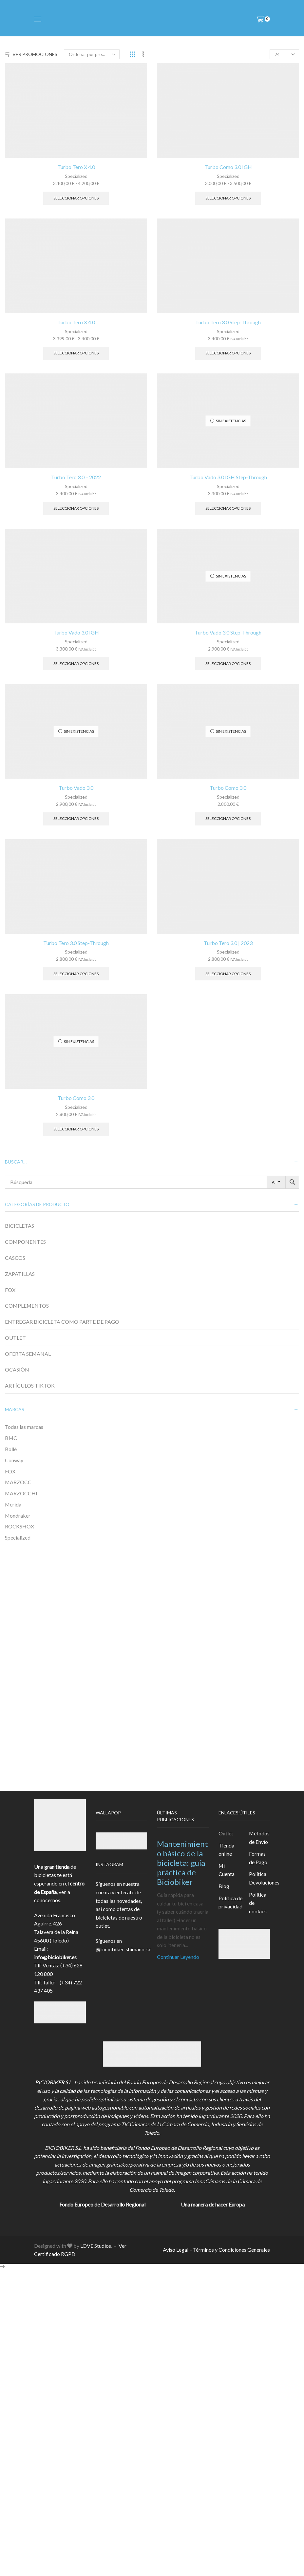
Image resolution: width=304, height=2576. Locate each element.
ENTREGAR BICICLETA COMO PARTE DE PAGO (62, 1321)
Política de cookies (258, 1902)
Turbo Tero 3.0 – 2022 (76, 477)
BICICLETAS (19, 1225)
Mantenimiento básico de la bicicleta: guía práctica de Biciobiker (182, 1862)
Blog (223, 1886)
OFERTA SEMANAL (28, 1354)
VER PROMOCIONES (31, 54)
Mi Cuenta (226, 1870)
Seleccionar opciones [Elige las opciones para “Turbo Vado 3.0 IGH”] (76, 663)
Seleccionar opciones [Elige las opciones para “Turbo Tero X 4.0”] (76, 198)
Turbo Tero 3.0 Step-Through (228, 322)
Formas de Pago (258, 1857)
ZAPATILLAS (20, 1274)
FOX (10, 1290)
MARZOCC (18, 1482)
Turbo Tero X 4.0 (76, 167)
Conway (14, 1460)
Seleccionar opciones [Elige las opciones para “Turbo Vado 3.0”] (76, 818)
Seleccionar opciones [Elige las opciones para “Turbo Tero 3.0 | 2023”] (228, 973)
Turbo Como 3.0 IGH (228, 167)
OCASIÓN (17, 1369)
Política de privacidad (230, 1902)
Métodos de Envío (259, 1837)
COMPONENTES (25, 1242)
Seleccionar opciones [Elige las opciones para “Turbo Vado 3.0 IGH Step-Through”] (228, 508)
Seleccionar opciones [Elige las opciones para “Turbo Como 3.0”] (228, 818)
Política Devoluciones (264, 1878)
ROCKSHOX (19, 1526)
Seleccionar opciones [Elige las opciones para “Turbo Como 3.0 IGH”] (228, 198)
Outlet (225, 1833)
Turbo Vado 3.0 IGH (76, 632)
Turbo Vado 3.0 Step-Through (228, 632)
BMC (11, 1438)
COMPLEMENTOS (27, 1305)
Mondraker (17, 1515)
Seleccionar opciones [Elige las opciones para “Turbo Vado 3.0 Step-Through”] (228, 663)
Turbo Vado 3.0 (76, 788)
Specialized (76, 176)
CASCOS (15, 1258)
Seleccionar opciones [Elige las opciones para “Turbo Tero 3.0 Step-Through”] (228, 352)
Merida (13, 1504)
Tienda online (226, 1849)
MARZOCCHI (21, 1493)
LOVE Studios (95, 2246)
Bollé (11, 1449)
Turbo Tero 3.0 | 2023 (228, 943)
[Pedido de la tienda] (92, 54)
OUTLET (15, 1338)
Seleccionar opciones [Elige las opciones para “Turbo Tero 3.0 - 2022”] (76, 508)
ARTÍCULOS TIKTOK (30, 1385)
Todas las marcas (24, 1427)
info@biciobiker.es (55, 1957)
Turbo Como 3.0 (228, 788)
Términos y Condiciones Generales (231, 2249)
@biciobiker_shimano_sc (123, 1949)
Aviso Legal (175, 2249)
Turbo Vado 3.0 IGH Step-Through (228, 477)
